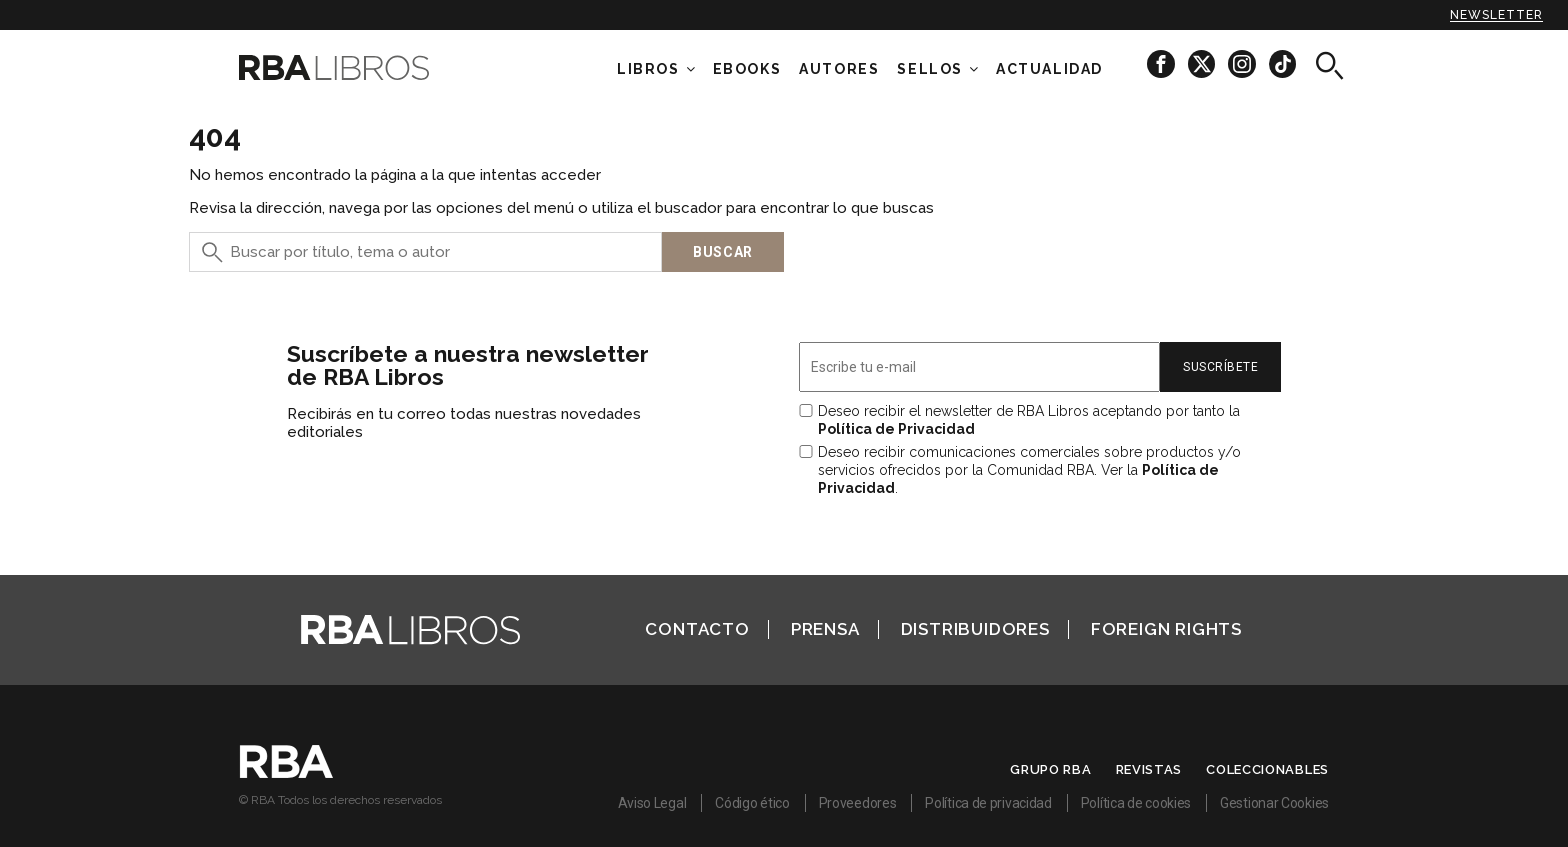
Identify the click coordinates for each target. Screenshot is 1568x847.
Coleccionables (1267, 769)
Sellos (930, 69)
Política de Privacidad (896, 429)
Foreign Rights (1166, 629)
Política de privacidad (988, 803)
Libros (648, 69)
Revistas (1149, 769)
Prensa (825, 629)
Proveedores (858, 803)
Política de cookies (1136, 803)
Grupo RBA (1050, 769)
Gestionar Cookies (1274, 803)
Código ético (752, 803)
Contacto (697, 629)
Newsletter (1496, 15)
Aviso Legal (652, 803)
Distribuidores (975, 629)
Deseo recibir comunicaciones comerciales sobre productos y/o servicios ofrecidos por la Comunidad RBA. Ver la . (1029, 470)
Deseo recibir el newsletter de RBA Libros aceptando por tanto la (1029, 420)
